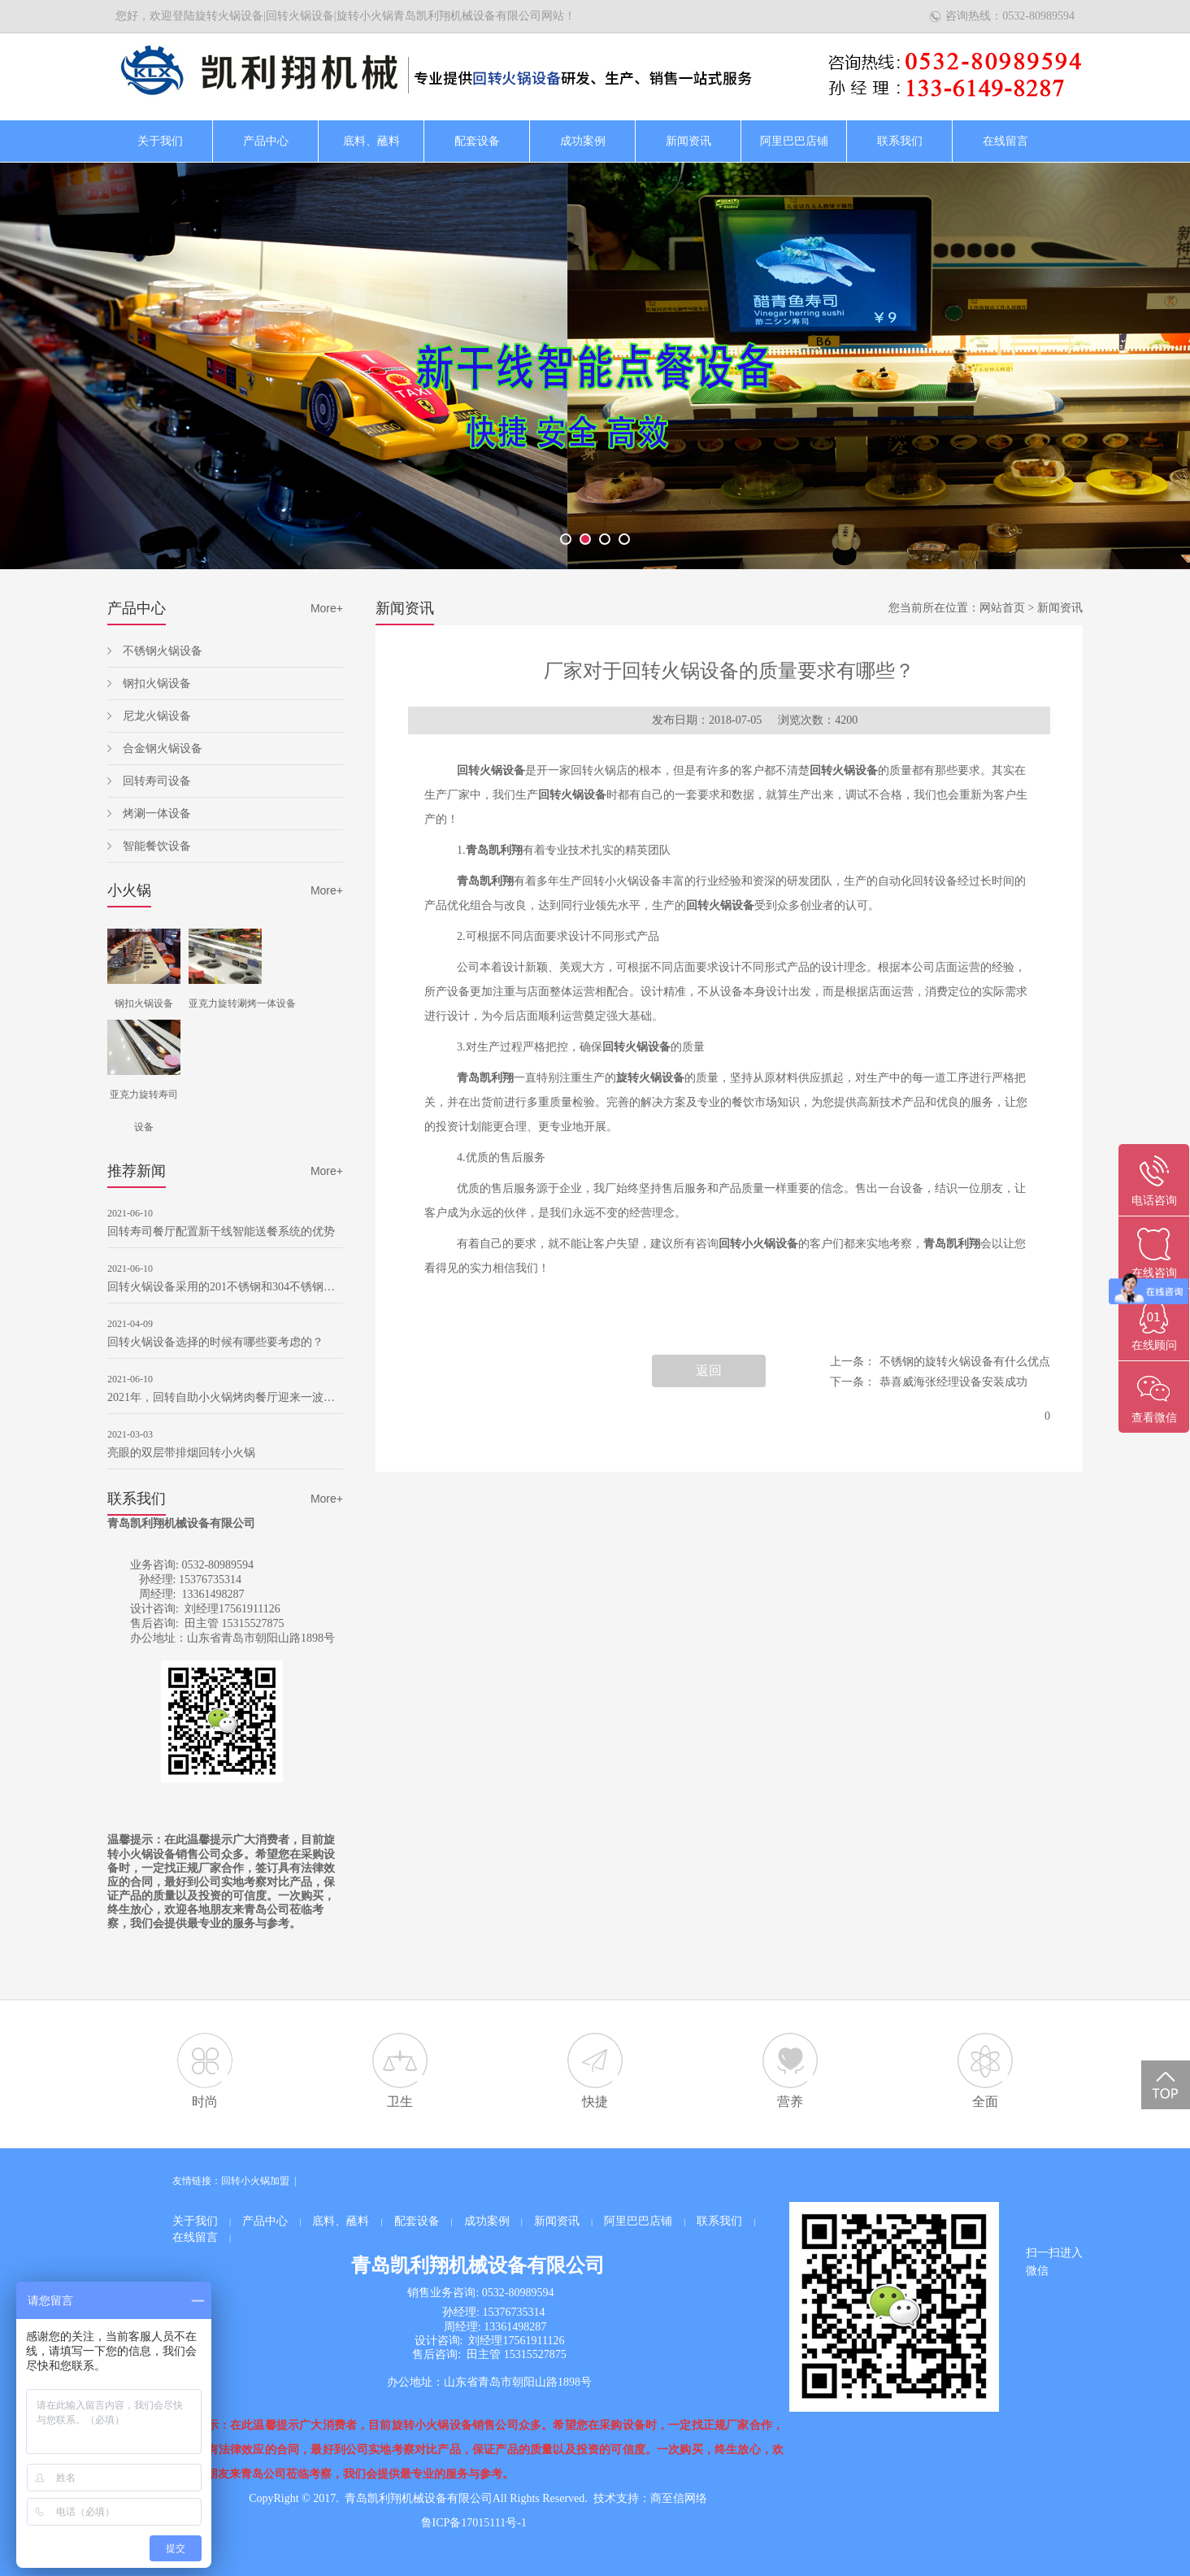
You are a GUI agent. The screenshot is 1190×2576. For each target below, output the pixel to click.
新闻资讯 (688, 141)
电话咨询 (1154, 1200)
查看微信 (1154, 1418)
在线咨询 (1154, 1273)
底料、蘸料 (371, 141)
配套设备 (477, 141)
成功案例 (583, 141)
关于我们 (160, 141)
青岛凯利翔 (494, 850)
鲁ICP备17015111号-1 (474, 2523)
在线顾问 (1154, 1345)
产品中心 (266, 141)
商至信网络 (678, 2498)
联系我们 (900, 141)
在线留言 (1005, 141)
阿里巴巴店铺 (794, 141)
